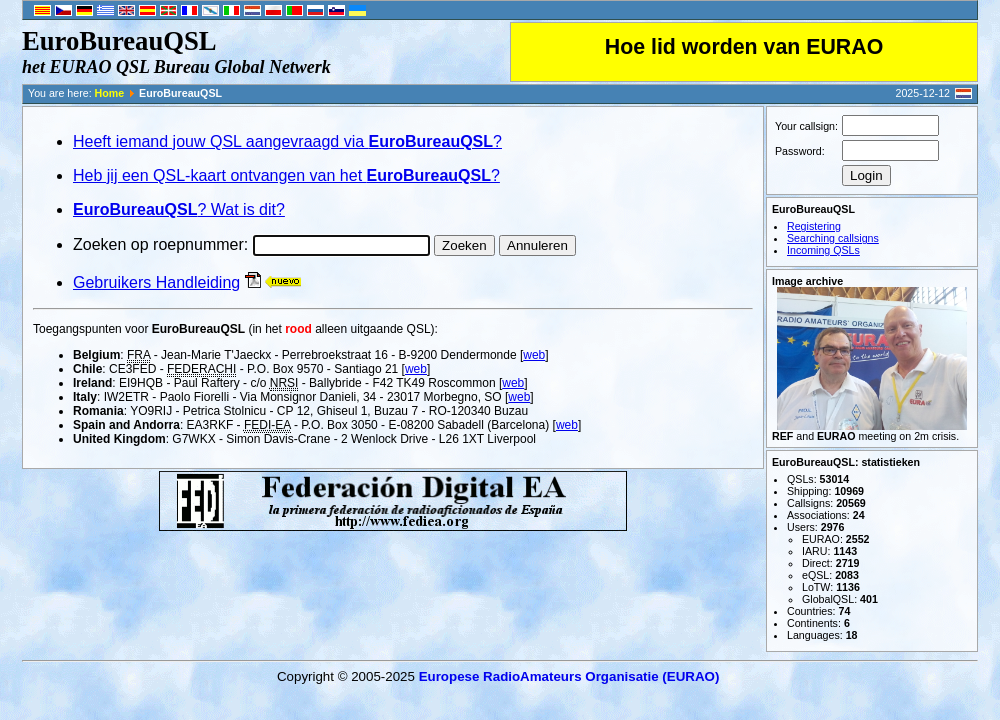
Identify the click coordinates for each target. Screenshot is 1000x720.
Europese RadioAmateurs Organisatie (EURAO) (569, 676)
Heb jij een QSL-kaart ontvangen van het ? (286, 175)
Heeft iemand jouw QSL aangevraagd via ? (287, 141)
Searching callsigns (833, 238)
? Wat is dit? (179, 209)
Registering (814, 226)
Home (110, 93)
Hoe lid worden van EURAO (744, 47)
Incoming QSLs (823, 250)
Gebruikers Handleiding (156, 282)
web (534, 355)
